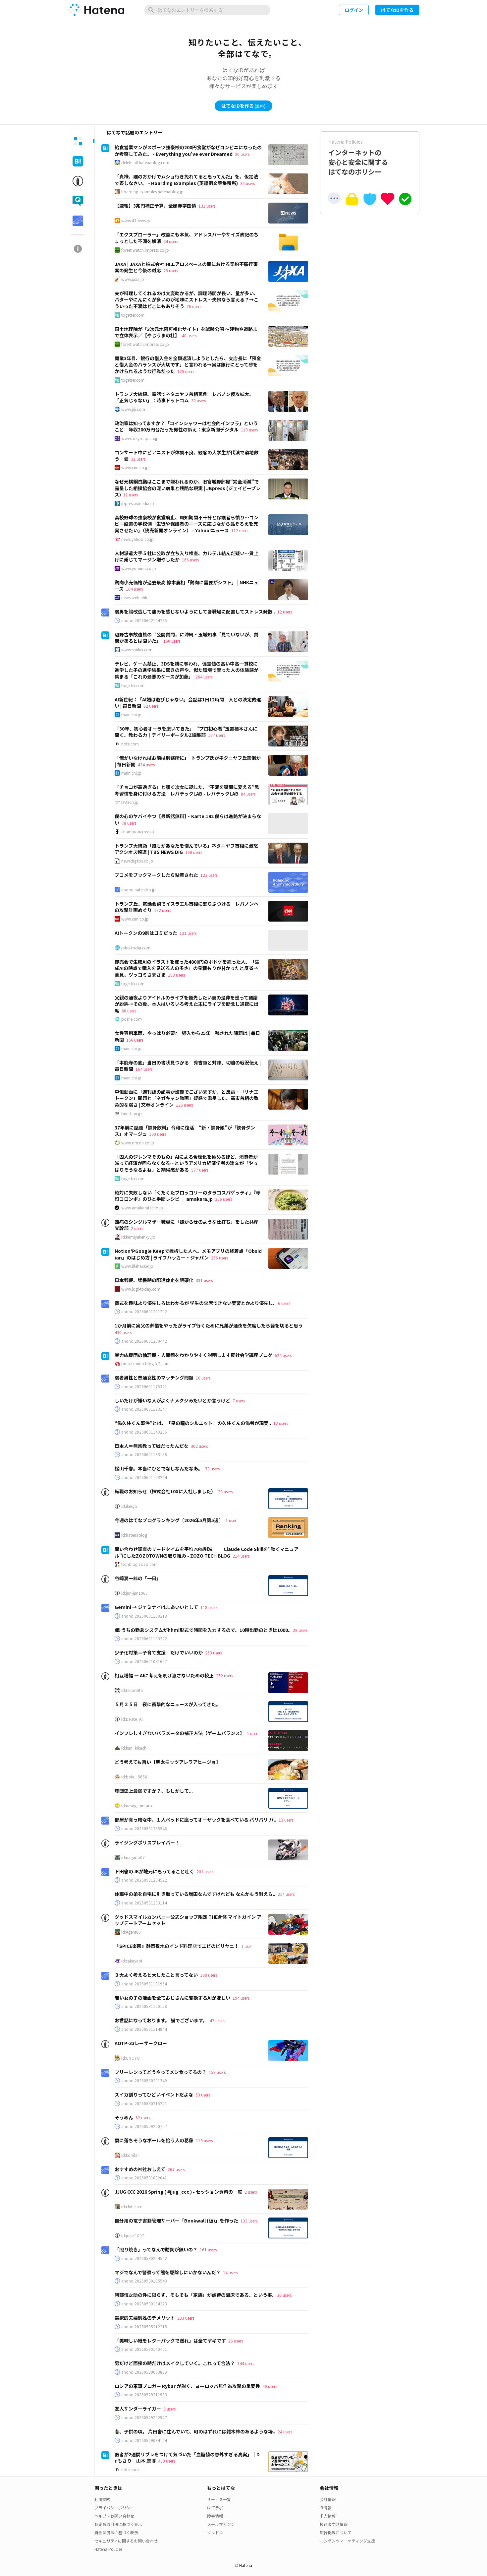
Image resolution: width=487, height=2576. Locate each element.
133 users (249, 2220)
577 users (199, 1170)
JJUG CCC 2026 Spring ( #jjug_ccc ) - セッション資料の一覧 (178, 2191)
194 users (241, 1998)
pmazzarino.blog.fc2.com (145, 1363)
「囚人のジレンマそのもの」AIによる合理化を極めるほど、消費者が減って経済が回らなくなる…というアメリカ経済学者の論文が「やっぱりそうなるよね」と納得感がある (186, 1163)
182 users (162, 910)
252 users (224, 1675)
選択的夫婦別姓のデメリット (145, 2317)
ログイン (354, 10)
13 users (286, 1820)
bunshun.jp (131, 1113)
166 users (190, 559)
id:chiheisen (131, 2206)
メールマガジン (221, 2524)
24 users (285, 2431)
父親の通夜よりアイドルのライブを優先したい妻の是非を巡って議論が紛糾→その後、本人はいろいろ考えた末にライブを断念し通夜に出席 (186, 1004)
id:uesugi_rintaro (136, 1805)
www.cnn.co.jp (135, 467)
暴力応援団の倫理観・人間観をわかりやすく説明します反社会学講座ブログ (193, 1355)
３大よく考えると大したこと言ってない (156, 1974)
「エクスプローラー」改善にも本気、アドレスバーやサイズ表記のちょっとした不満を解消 (186, 237)
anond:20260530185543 (144, 2281)
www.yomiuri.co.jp (138, 568)
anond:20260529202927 (144, 2417)
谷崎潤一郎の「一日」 (138, 1578)
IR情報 (325, 2507)
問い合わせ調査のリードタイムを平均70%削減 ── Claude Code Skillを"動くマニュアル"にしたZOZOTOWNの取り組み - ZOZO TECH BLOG (206, 1552)
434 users (146, 764)
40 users (189, 335)
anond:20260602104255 (144, 620)
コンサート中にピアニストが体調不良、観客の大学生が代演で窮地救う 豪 (186, 455)
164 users (134, 589)
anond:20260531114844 (144, 2029)
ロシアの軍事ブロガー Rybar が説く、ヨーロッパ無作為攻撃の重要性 (187, 2386)
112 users (239, 530)
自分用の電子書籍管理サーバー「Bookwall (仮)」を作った (176, 2220)
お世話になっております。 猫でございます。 (161, 2020)
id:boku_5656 (134, 1776)
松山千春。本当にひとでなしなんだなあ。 (159, 1468)
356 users (223, 1199)
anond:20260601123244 (144, 1477)
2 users (137, 1228)
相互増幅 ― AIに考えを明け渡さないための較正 (164, 1675)
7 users (239, 1400)
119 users (249, 429)
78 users (129, 823)
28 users (170, 270)
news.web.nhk (134, 597)
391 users (204, 1280)
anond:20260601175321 (144, 1386)
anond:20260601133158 (144, 1454)
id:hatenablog (134, 1535)
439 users (166, 2461)
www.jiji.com (133, 409)
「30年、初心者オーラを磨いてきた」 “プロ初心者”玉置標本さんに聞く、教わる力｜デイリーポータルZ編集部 (186, 732)
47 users (217, 2020)
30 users (198, 400)
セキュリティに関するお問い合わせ (126, 2541)
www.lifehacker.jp (137, 1266)
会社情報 (328, 2499)
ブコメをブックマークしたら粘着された (156, 874)
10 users (203, 1378)
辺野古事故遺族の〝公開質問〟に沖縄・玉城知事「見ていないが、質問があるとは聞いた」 (186, 637)
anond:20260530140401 (144, 2349)
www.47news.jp (135, 220)
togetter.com (132, 315)
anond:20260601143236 (144, 1432)
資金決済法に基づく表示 (116, 2532)
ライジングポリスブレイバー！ (147, 1842)
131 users (206, 206)
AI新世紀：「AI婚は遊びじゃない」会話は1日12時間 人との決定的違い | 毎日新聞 (188, 702)
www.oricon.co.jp (137, 1142)
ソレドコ (215, 2532)
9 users (169, 2409)
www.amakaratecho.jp (142, 1207)
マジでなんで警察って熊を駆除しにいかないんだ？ (168, 2272)
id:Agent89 (131, 1932)
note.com (130, 743)
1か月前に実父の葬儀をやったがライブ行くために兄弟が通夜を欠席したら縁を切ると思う (209, 1325)
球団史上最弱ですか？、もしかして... (154, 1790)
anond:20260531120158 (144, 2006)
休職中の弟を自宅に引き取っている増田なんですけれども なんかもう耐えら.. (195, 1894)
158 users (217, 2072)
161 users (208, 2249)
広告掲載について (336, 2532)
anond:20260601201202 (144, 1311)
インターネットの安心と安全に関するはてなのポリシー (369, 157)
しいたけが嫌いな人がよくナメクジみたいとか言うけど (172, 1400)
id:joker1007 (132, 2235)
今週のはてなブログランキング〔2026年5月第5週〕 (169, 1520)
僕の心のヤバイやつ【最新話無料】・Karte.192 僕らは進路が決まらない (188, 819)
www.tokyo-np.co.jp (140, 438)
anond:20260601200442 (144, 1341)
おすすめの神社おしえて (140, 2169)
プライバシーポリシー (114, 2507)
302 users (199, 1446)
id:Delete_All (132, 1719)
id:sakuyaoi (131, 1961)
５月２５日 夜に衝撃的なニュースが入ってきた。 (168, 1704)
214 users (241, 1556)
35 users (247, 183)
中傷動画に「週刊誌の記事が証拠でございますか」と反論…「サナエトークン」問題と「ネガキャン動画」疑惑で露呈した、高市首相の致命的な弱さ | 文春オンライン (186, 1098)
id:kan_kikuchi (134, 1748)
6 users (284, 1303)
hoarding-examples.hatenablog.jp (152, 191)
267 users (176, 2169)
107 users (216, 735)
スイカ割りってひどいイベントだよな (154, 2094)
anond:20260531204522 (144, 1880)
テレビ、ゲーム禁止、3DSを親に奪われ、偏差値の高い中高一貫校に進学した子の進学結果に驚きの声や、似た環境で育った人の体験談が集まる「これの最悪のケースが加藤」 (186, 670)
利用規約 (102, 2499)
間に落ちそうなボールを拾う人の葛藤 (154, 2140)
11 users (130, 494)
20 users (225, 1491)
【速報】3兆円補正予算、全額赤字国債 (155, 205)
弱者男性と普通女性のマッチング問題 (154, 1377)
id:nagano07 (133, 1857)
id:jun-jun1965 (134, 1593)
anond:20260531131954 (144, 1983)
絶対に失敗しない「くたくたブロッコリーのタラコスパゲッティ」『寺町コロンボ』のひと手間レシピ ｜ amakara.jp (187, 1195)
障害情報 (215, 2516)
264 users (203, 676)
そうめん (124, 2117)
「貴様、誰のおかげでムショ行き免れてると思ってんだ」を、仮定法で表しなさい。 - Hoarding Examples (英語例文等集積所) (186, 179)
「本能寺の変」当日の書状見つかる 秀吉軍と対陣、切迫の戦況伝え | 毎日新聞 (188, 1065)
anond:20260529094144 (144, 2440)
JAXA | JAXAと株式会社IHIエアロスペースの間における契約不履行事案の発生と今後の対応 (186, 267)
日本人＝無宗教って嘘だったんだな (152, 1446)
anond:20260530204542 (144, 2258)
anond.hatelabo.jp (138, 889)
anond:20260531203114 (144, 1902)
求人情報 (328, 2516)
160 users (171, 641)
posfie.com (131, 1019)
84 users (248, 794)
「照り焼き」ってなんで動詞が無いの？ (156, 2249)
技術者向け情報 (334, 2524)
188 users (208, 1975)
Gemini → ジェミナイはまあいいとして (156, 1607)
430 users (123, 1332)
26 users (242, 154)
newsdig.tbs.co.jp (137, 861)
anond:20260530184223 (144, 2303)
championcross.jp (137, 831)
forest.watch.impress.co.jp (145, 250)
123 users (208, 875)
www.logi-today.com (140, 1289)
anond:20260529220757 (144, 2126)
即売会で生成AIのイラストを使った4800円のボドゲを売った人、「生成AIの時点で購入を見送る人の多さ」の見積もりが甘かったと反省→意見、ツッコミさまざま (187, 968)
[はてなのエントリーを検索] (207, 10)
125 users (185, 371)
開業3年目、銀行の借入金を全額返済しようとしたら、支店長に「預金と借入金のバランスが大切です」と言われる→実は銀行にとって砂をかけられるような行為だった (188, 364)
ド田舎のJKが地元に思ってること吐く (154, 1871)
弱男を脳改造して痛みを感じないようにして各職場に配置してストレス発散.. (195, 611)
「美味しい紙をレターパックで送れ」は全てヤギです (170, 2340)
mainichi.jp (131, 714)
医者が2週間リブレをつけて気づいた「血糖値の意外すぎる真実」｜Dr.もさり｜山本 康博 (187, 2457)
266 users (219, 1257)
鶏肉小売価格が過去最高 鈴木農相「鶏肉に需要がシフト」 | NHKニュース (186, 585)
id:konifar (130, 2155)
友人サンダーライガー (138, 2408)
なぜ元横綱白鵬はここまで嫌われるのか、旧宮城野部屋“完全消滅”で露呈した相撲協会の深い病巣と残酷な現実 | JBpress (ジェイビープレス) (187, 488)
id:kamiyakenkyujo (138, 1237)
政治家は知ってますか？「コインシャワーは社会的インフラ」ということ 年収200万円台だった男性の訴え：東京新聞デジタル (186, 426)
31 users (138, 459)
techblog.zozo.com (139, 1564)
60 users (129, 1010)
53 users (202, 2094)
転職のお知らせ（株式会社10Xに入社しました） (165, 1491)
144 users (245, 2363)
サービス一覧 (219, 2499)
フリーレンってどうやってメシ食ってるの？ (160, 2072)
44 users (170, 241)
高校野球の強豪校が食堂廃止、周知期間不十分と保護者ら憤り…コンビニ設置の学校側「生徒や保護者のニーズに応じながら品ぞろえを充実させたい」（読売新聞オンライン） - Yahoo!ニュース (186, 524)
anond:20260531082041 (144, 2177)
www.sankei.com (136, 649)
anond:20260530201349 (144, 2080)
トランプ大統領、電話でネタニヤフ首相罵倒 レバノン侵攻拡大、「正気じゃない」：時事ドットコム (184, 397)
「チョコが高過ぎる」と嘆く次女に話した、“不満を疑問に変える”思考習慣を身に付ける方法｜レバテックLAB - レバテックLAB (187, 790)
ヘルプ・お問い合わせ (114, 2516)
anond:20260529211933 (144, 2394)
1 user (231, 1520)
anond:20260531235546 (144, 1828)
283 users (185, 2318)
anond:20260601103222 (144, 1638)
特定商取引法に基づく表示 (118, 2524)
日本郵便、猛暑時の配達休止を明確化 (154, 1280)
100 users (157, 1134)
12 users (284, 611)
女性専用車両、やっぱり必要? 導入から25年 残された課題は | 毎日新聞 (187, 1036)
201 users (204, 1871)
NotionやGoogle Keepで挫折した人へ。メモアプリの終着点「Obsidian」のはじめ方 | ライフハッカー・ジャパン (188, 1254)
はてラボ (215, 2507)
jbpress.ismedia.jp (137, 503)
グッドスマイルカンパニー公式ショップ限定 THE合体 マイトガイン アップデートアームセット (188, 1920)
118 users (208, 1607)
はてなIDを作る (397, 10)
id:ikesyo (129, 1506)
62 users (150, 706)
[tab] (78, 141)
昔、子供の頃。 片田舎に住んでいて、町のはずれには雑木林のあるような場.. (195, 2431)
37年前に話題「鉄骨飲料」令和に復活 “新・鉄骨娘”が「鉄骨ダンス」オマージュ (185, 1130)
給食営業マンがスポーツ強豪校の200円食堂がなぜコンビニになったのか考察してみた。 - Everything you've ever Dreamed (188, 150)
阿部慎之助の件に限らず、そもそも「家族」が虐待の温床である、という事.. (195, 2294)
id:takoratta (132, 1690)
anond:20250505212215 (144, 2326)
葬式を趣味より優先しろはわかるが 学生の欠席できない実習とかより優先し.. (195, 1303)
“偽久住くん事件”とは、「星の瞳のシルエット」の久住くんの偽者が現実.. (193, 1423)
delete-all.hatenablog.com (145, 162)
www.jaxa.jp (132, 279)
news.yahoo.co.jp (137, 539)
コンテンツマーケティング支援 (347, 2541)
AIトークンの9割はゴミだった (146, 933)
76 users (194, 306)
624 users (283, 1355)
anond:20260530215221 (144, 2103)
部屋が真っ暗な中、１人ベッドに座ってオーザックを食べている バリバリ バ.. (195, 1819)
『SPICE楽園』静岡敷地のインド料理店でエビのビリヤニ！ (177, 1946)
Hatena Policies (108, 2549)
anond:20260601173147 (144, 1409)
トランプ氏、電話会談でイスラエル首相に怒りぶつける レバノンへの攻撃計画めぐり (186, 907)
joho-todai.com (135, 947)
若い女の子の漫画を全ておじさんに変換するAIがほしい (172, 1997)
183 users (176, 975)
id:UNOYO (130, 2058)
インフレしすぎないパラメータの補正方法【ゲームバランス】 (179, 1733)
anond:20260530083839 (144, 2372)
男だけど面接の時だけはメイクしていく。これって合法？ (175, 2363)
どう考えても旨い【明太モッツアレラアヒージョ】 (168, 1762)
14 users (230, 2272)
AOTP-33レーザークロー (141, 2043)
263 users (213, 1652)
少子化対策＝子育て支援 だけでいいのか (159, 1652)
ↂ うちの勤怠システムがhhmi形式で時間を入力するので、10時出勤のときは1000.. (203, 1630)
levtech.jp (129, 802)
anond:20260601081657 (144, 1661)
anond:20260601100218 (144, 1616)
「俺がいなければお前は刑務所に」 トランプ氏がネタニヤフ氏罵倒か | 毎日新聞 (188, 761)
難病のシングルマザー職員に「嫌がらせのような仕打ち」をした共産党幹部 (186, 1225)
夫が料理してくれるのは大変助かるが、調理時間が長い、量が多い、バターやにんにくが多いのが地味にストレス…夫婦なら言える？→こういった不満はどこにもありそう (186, 299)
